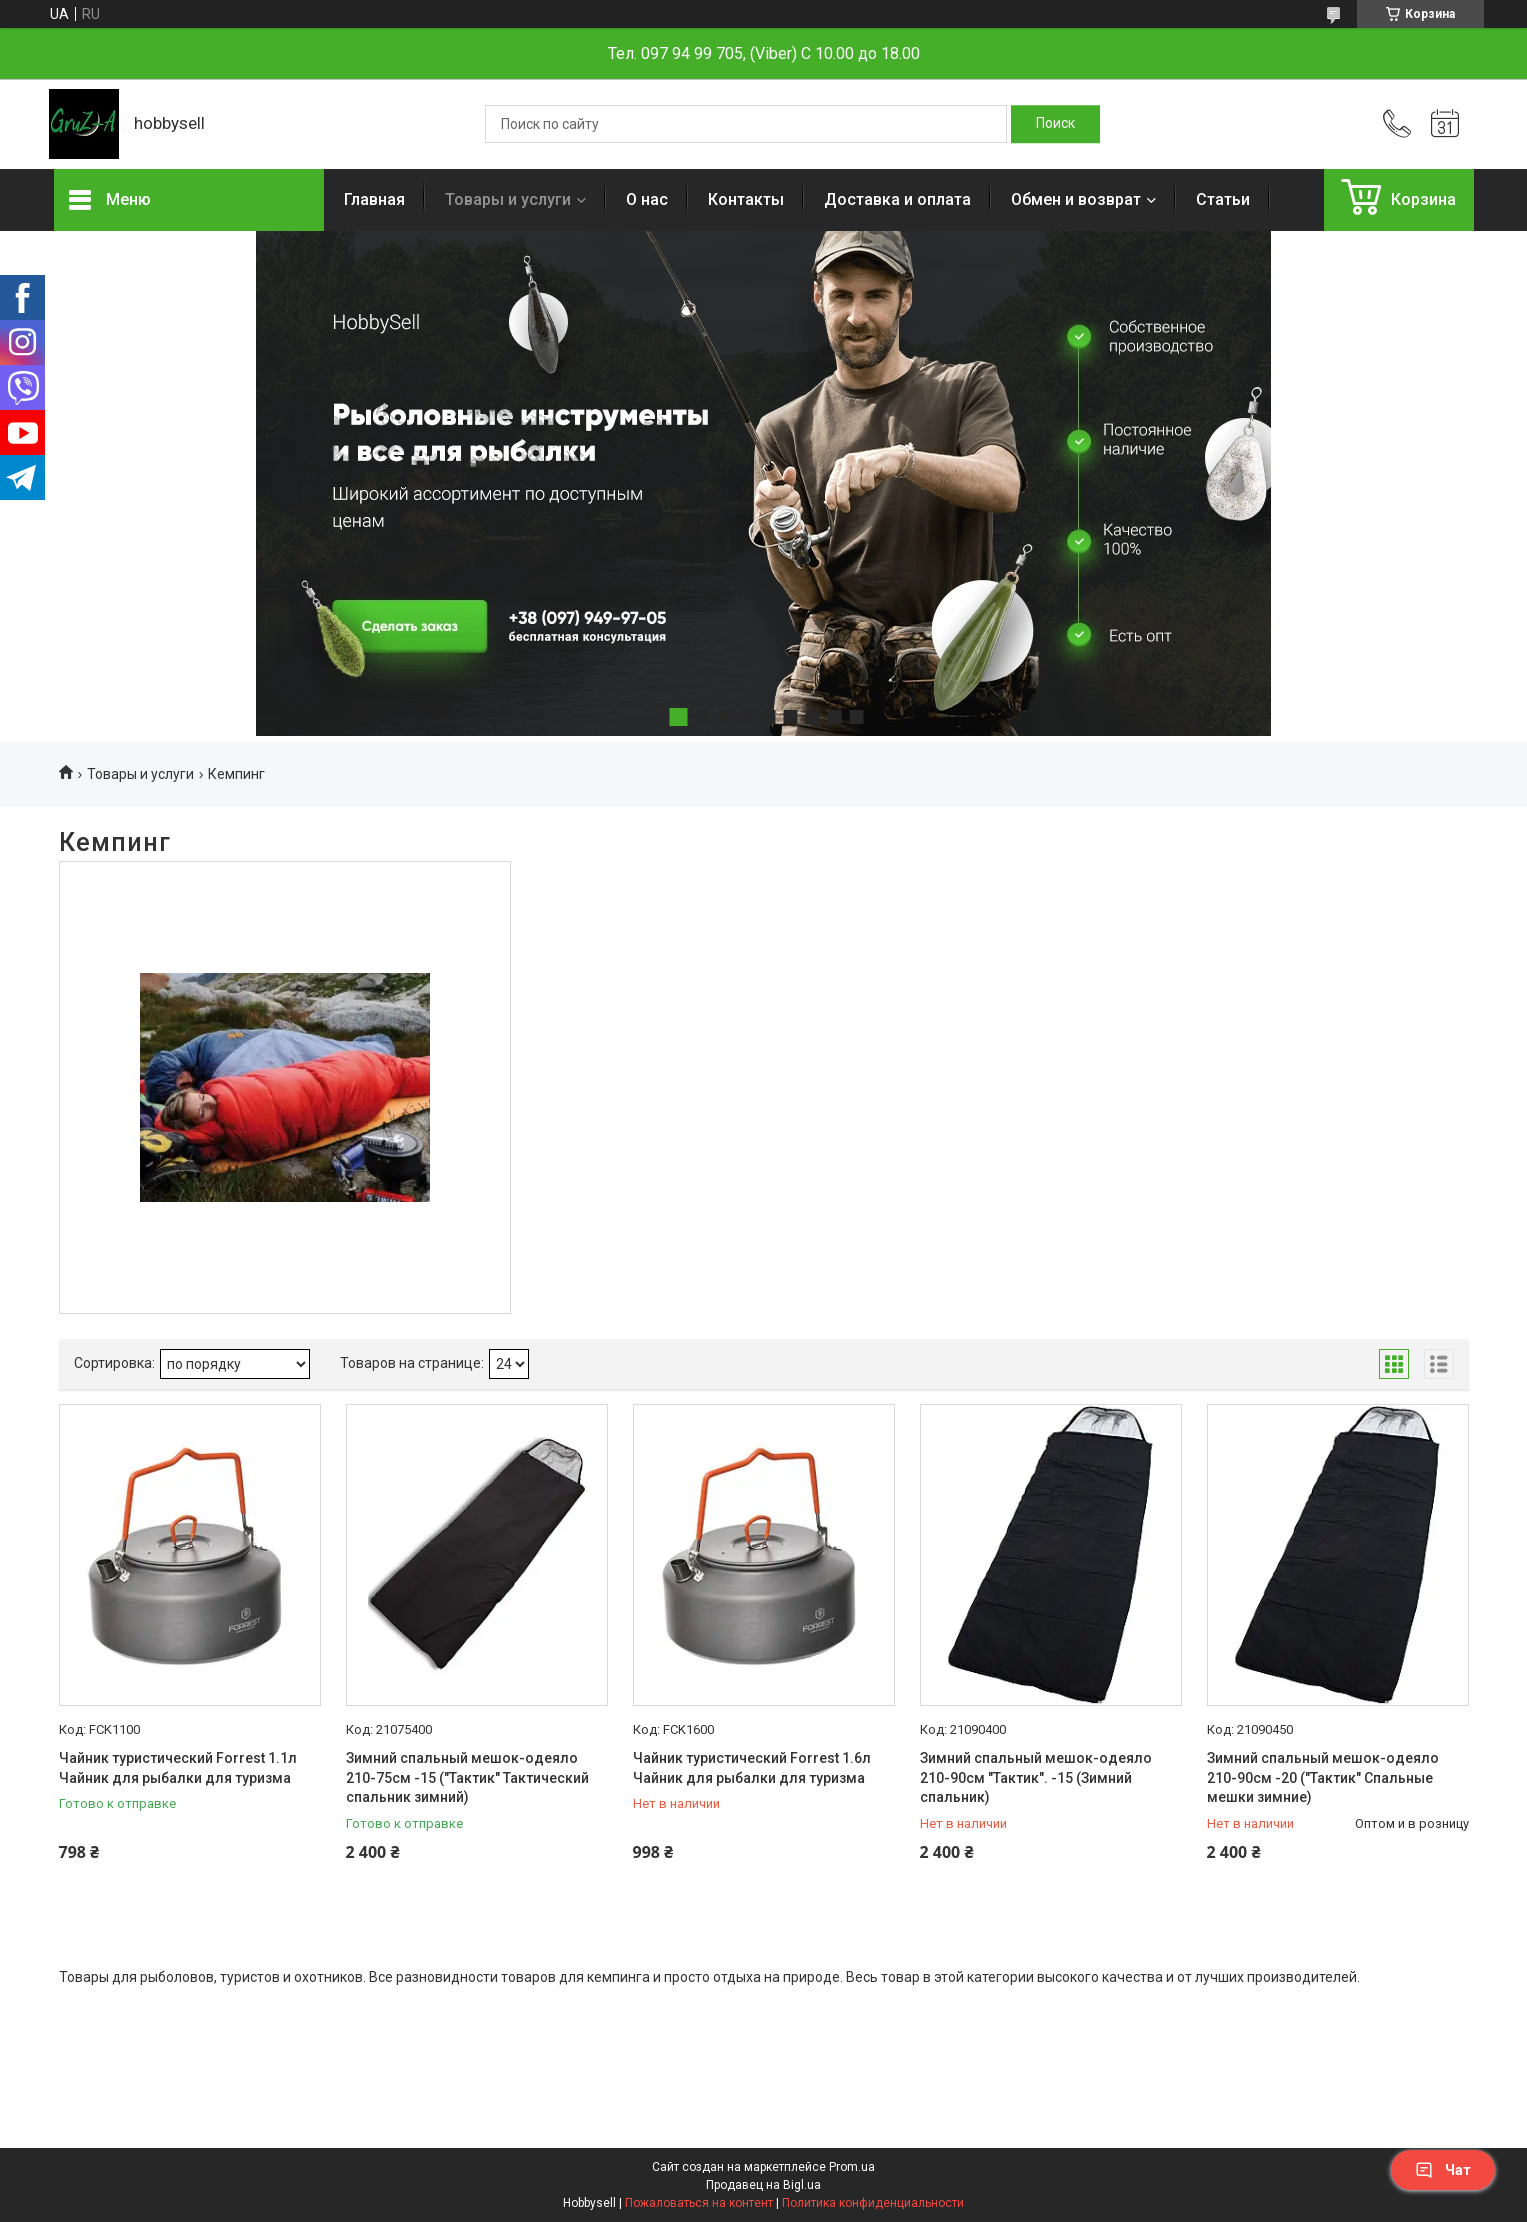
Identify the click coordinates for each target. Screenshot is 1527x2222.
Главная (374, 199)
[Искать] (1055, 124)
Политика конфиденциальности (873, 2203)
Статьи (1223, 199)
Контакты (746, 199)
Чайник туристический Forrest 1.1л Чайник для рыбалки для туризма (178, 1768)
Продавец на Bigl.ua (763, 2185)
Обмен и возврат (1076, 199)
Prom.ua (852, 2167)
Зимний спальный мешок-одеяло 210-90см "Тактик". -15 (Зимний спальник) (1036, 1777)
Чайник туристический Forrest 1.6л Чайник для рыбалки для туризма (752, 1768)
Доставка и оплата (897, 199)
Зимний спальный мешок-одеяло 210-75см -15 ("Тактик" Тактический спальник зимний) (467, 1777)
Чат (1443, 2170)
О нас (647, 199)
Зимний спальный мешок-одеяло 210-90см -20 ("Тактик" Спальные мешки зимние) (1323, 1777)
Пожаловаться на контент (699, 2203)
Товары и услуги (508, 199)
